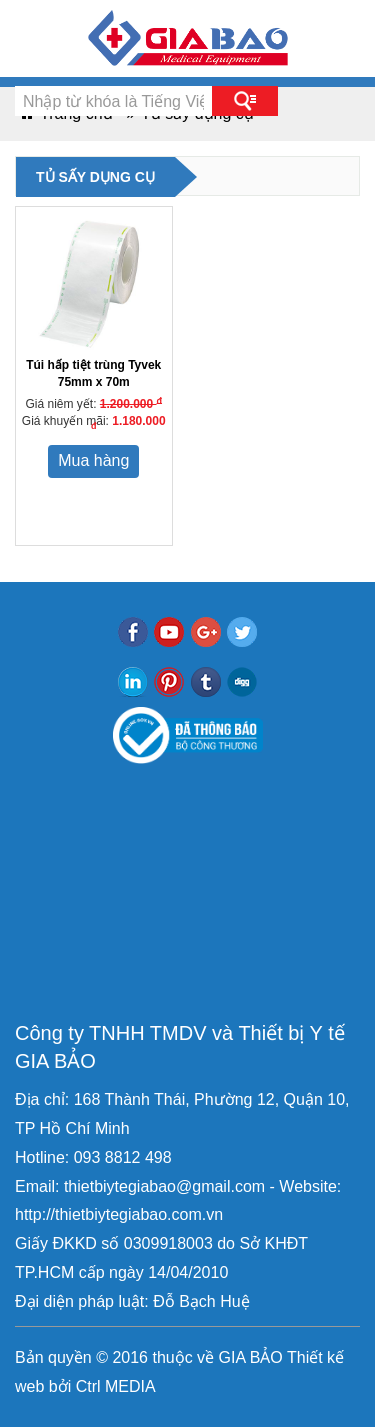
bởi (57, 1386)
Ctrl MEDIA (113, 1386)
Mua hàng (93, 460)
